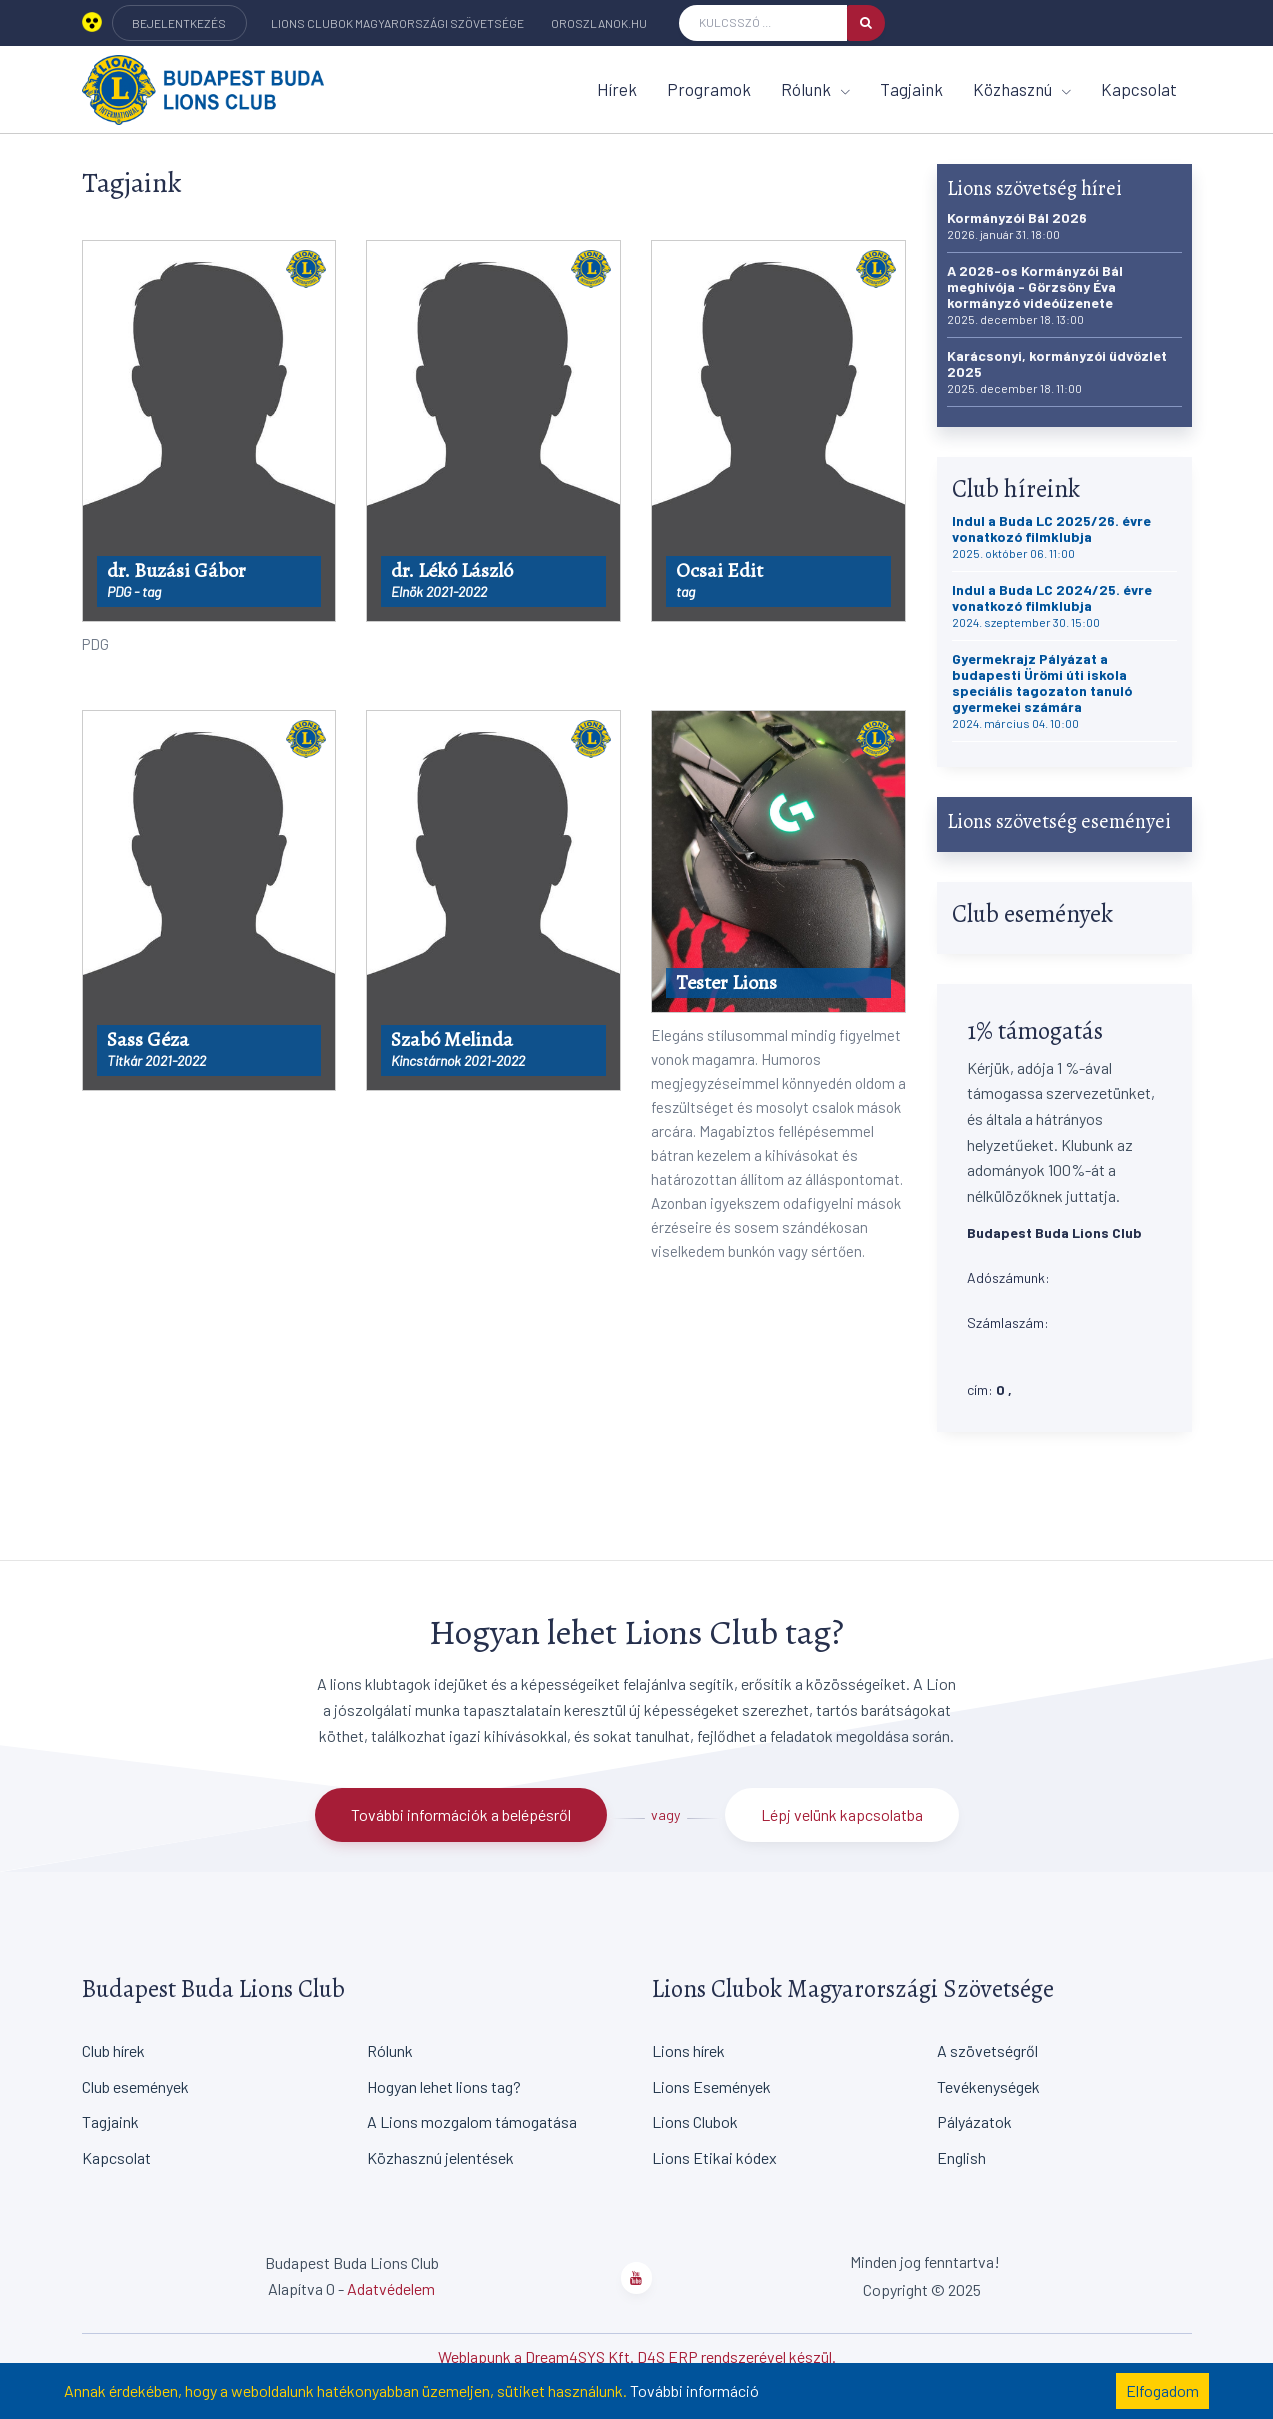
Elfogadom (1162, 2390)
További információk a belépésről (461, 1814)
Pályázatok (974, 2121)
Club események (135, 2086)
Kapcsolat (1139, 89)
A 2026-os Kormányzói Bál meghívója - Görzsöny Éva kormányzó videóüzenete (1035, 294)
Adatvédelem (391, 2288)
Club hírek (113, 2050)
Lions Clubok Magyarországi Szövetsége (397, 23)
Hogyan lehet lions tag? (444, 2086)
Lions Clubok (695, 2121)
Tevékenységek (988, 2086)
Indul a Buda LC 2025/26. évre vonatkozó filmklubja (1051, 536)
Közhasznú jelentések (440, 2157)
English (961, 2157)
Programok (709, 89)
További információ (694, 2390)
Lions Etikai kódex (714, 2157)
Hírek (617, 89)
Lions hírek (688, 2050)
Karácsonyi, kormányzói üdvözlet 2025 (1057, 371)
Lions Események (711, 2086)
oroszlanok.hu (599, 23)
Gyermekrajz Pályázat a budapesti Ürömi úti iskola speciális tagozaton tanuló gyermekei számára (1042, 690)
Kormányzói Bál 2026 (1017, 225)
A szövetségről (987, 2050)
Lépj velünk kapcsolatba (842, 1814)
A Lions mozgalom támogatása (472, 2121)
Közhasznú (1022, 89)
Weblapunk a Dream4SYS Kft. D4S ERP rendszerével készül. (637, 2356)
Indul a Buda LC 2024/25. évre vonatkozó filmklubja (1052, 605)
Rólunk (815, 89)
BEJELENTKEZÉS (179, 23)
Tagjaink (911, 89)
